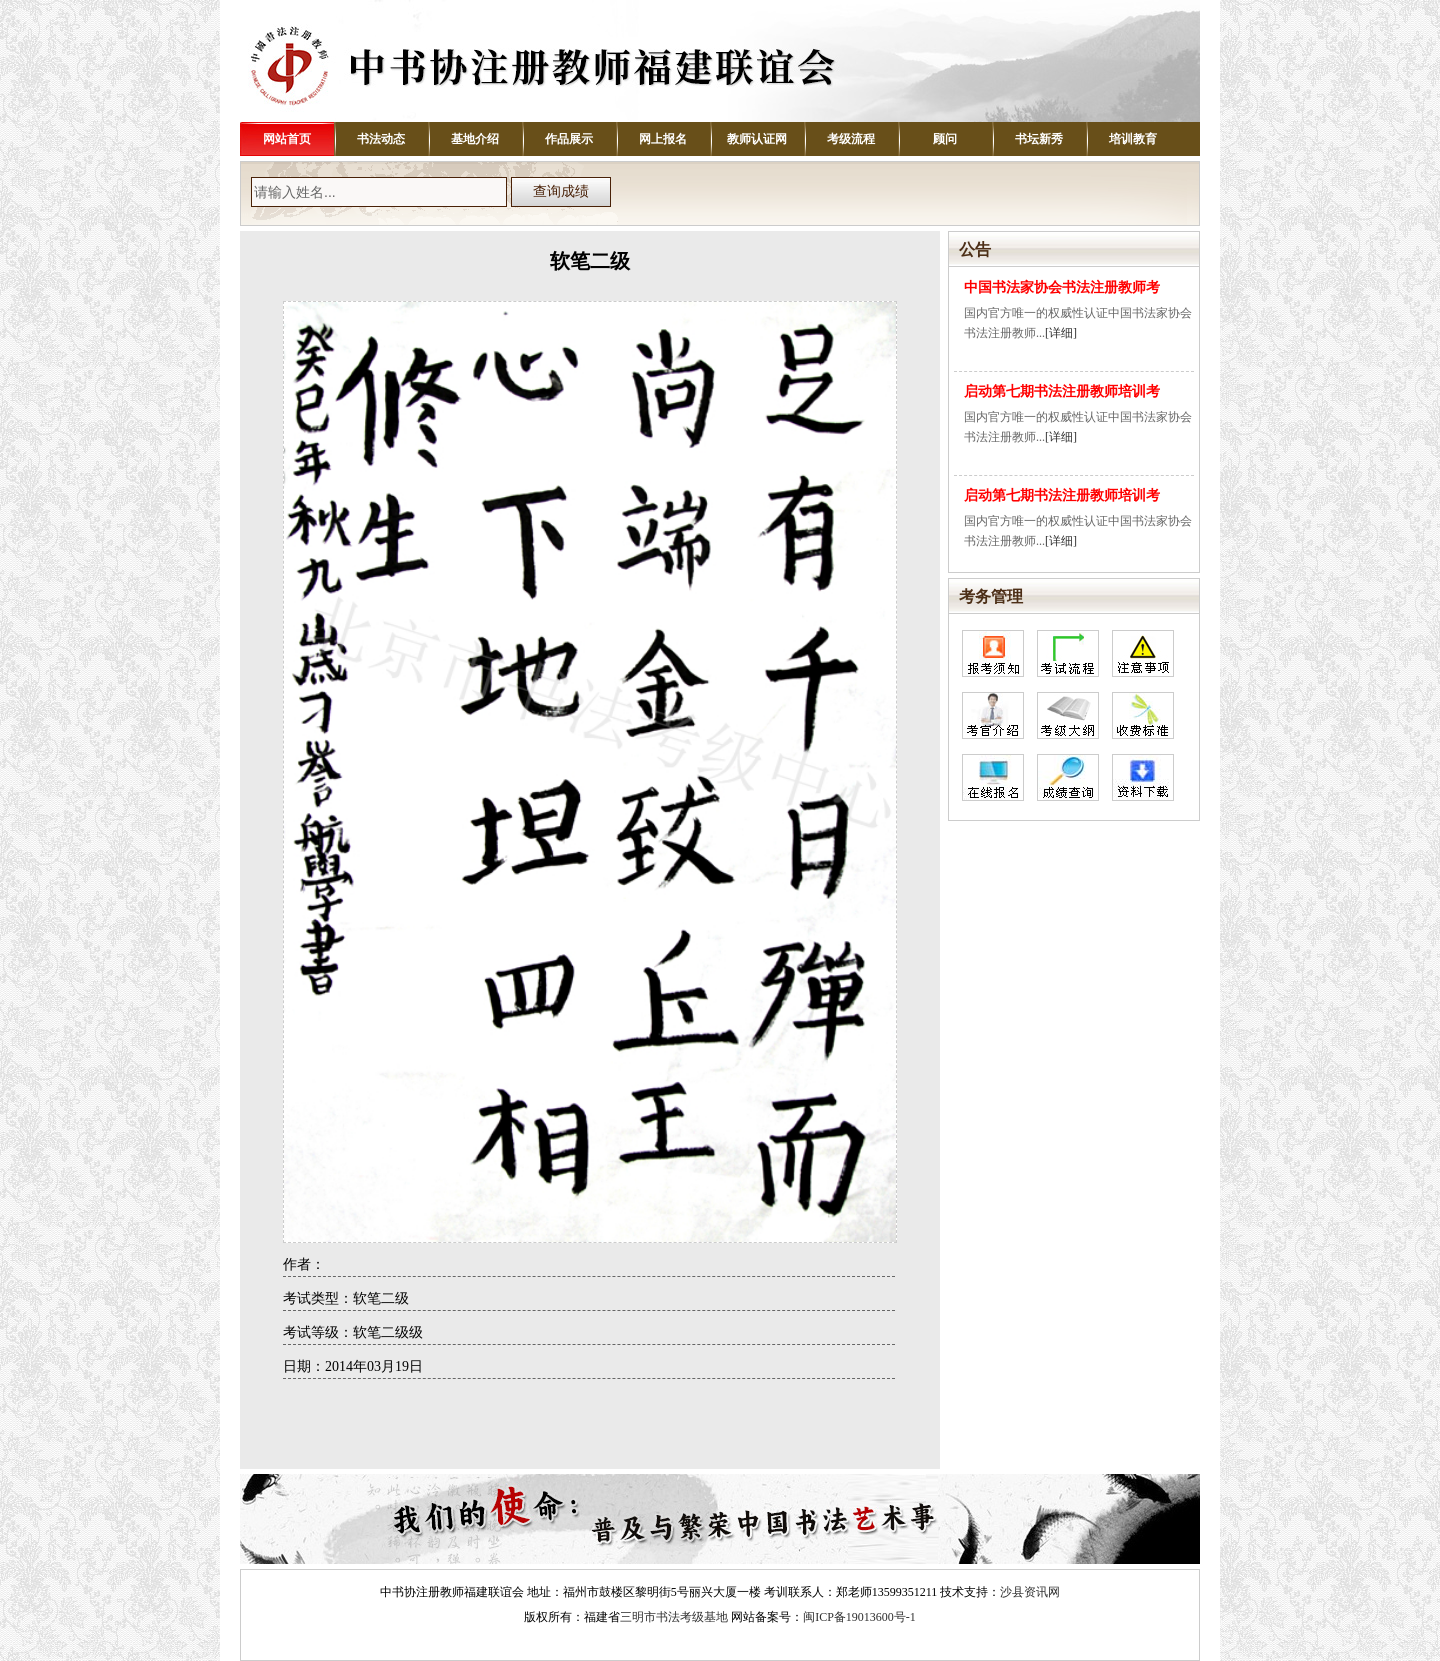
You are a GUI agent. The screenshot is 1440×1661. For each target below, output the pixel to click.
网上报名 (663, 139)
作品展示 (569, 139)
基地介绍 (475, 139)
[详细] (1061, 333)
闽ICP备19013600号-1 (859, 1617)
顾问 (945, 139)
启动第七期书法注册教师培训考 (1062, 391)
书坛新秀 (1039, 139)
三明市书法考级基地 (674, 1617)
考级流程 (851, 139)
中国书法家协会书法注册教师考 (1062, 287)
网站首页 (287, 139)
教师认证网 (757, 139)
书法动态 (381, 139)
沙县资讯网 (1030, 1592)
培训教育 (1133, 139)
